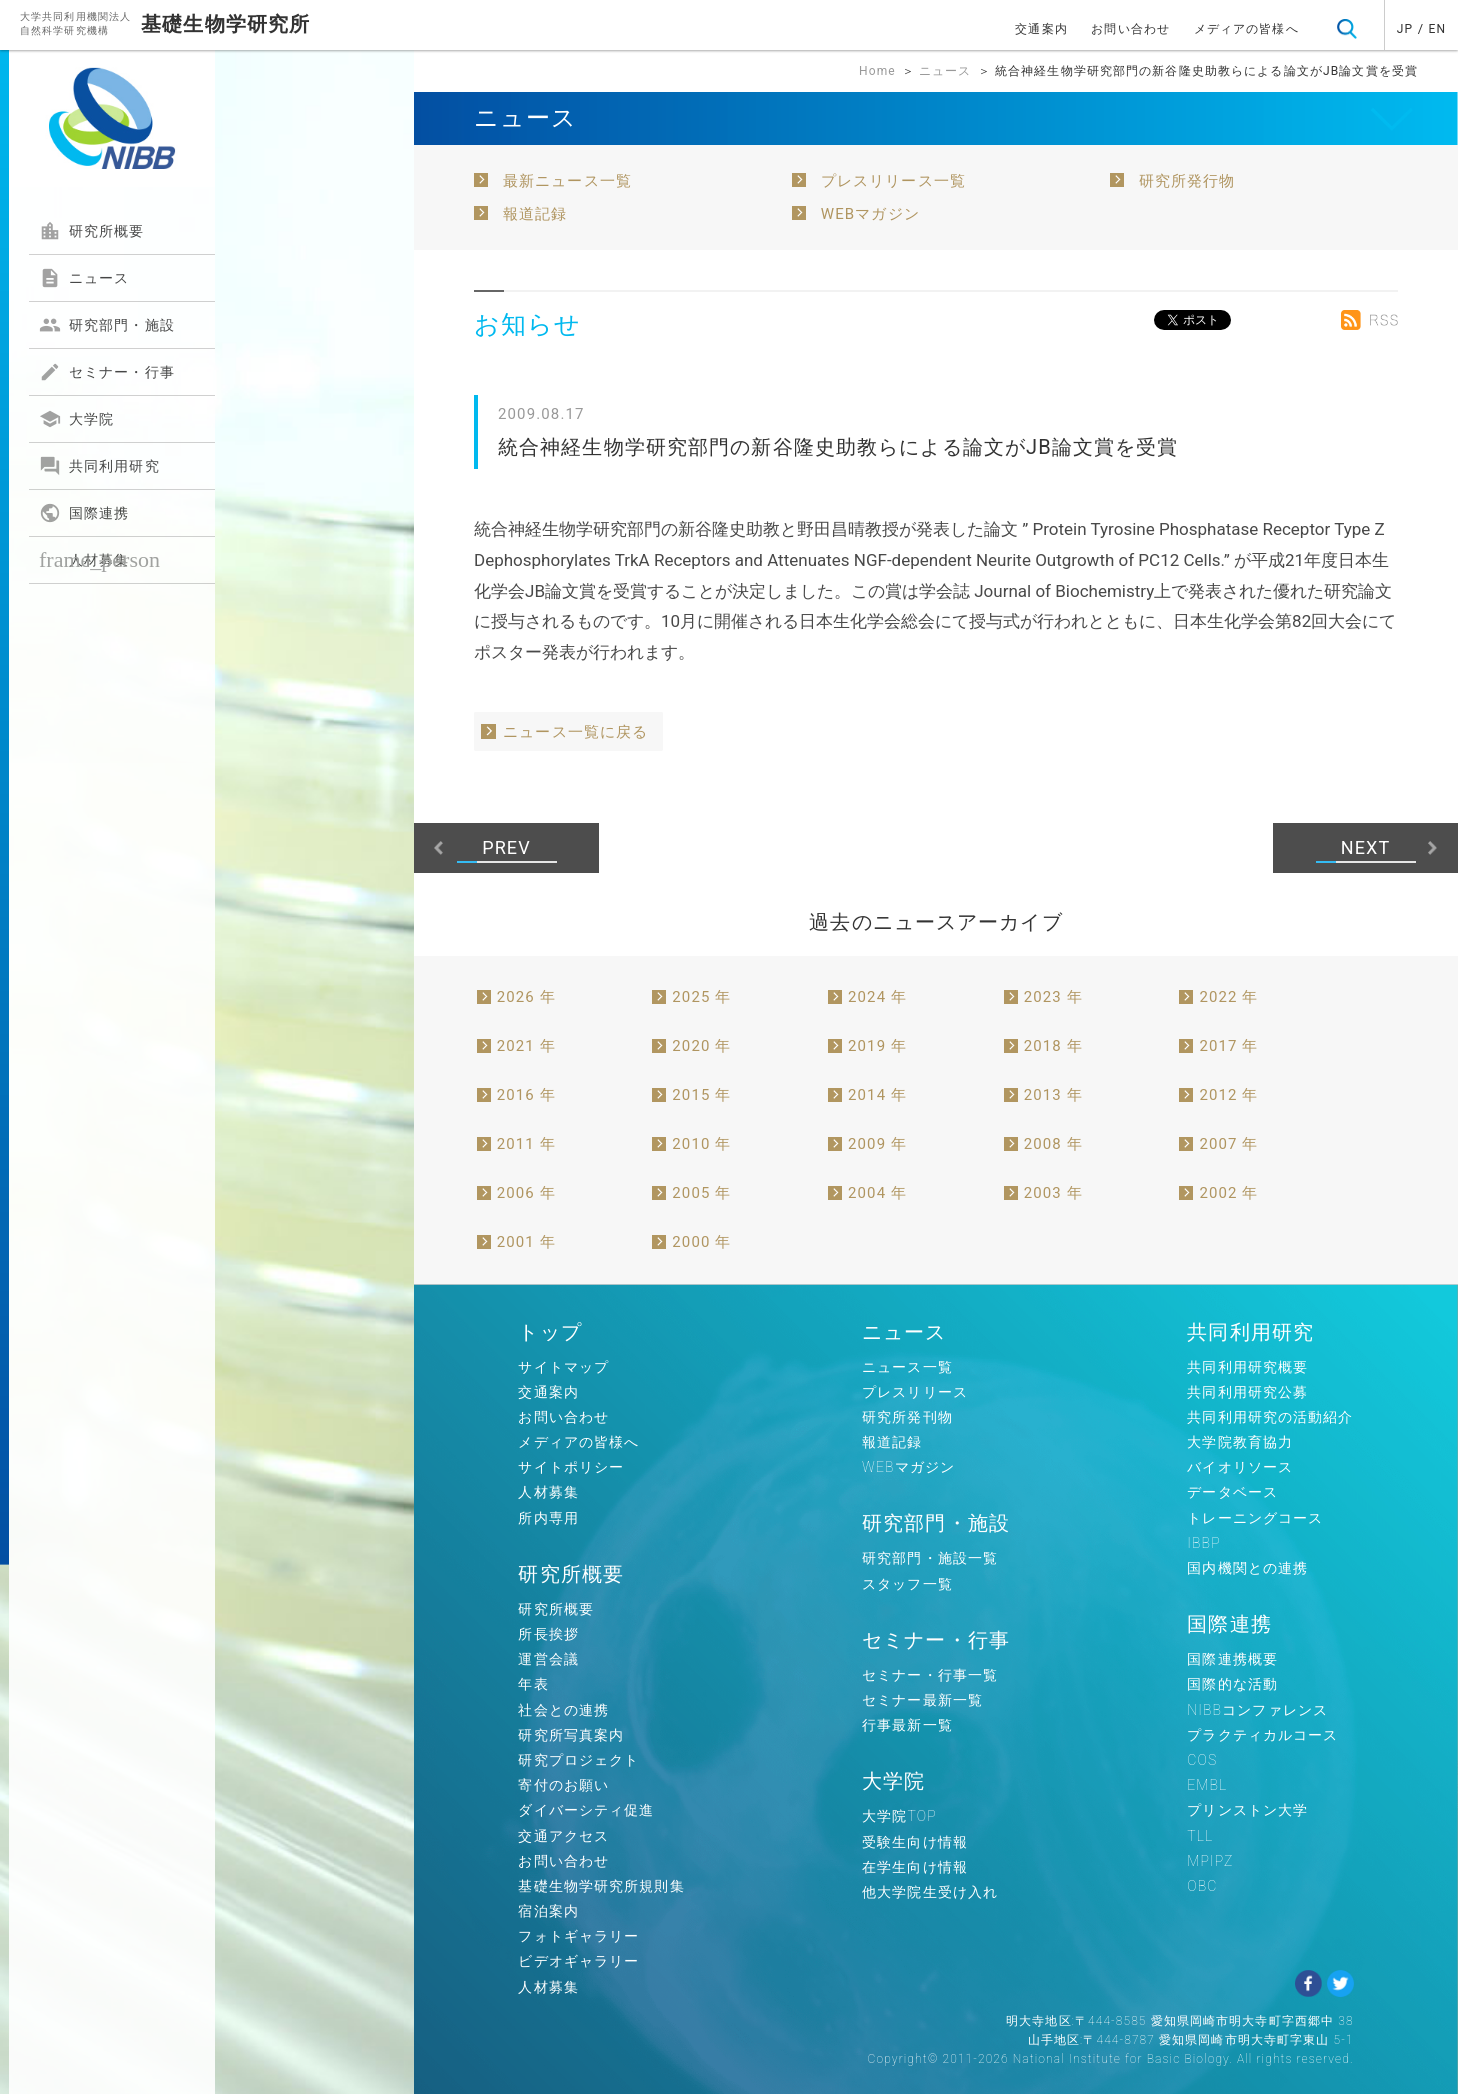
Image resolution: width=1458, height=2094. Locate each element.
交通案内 (1041, 29)
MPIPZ (1210, 1861)
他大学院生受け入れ (930, 1892)
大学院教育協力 (1240, 1442)
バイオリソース (1240, 1467)
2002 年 (1228, 1193)
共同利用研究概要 (1247, 1367)
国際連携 (84, 513)
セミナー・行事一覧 (930, 1675)
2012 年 (1228, 1095)
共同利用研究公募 (1247, 1392)
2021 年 (526, 1046)
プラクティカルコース (1262, 1735)
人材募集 (99, 559)
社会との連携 (563, 1710)
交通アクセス (563, 1836)
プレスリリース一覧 (893, 181)
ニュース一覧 (907, 1367)
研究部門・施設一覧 (930, 1558)
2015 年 (701, 1095)
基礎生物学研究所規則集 (601, 1886)
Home (877, 71)
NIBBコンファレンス (1257, 1710)
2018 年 (1053, 1046)
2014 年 (877, 1095)
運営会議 (548, 1659)
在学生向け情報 (915, 1867)
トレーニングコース (1255, 1518)
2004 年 (877, 1193)
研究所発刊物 (907, 1417)
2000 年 (701, 1242)
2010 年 (701, 1144)
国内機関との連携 (1247, 1568)
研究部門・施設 (107, 325)
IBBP (1203, 1543)
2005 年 (701, 1193)
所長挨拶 (548, 1634)
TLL (1200, 1836)
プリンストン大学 (1247, 1810)
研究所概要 (92, 231)
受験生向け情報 (915, 1842)
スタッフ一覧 (907, 1584)
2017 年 (1228, 1046)
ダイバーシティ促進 (586, 1810)
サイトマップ (563, 1367)
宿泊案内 (548, 1911)
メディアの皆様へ (1246, 29)
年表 (533, 1684)
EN (1438, 29)
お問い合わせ (1130, 29)
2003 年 (1053, 1193)
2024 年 (877, 997)
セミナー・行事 (107, 372)
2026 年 (526, 997)
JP (1405, 29)
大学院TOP (899, 1816)
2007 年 (1228, 1144)
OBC (1202, 1886)
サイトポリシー (571, 1467)
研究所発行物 (1187, 181)
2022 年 (1228, 997)
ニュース (84, 278)
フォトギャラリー (578, 1936)
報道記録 (535, 214)
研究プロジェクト (578, 1760)
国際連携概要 (1232, 1659)
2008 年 (1053, 1144)
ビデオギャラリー (578, 1961)
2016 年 (526, 1095)
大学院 (76, 419)
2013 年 (1053, 1095)
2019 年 (877, 1046)
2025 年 (701, 997)
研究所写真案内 (571, 1735)
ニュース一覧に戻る (575, 732)
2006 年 (526, 1193)
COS (1202, 1760)
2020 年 (701, 1046)
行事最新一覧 (907, 1725)
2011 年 (526, 1144)
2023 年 (1053, 997)
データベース (1232, 1492)
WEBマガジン (870, 214)
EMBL (1207, 1785)
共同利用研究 (99, 466)
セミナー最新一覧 (922, 1700)
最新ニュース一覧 (567, 181)
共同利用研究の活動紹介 (1270, 1417)
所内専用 (548, 1518)
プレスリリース (915, 1392)
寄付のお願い (563, 1785)
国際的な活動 (1232, 1684)
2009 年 (877, 1144)
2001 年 (526, 1242)
